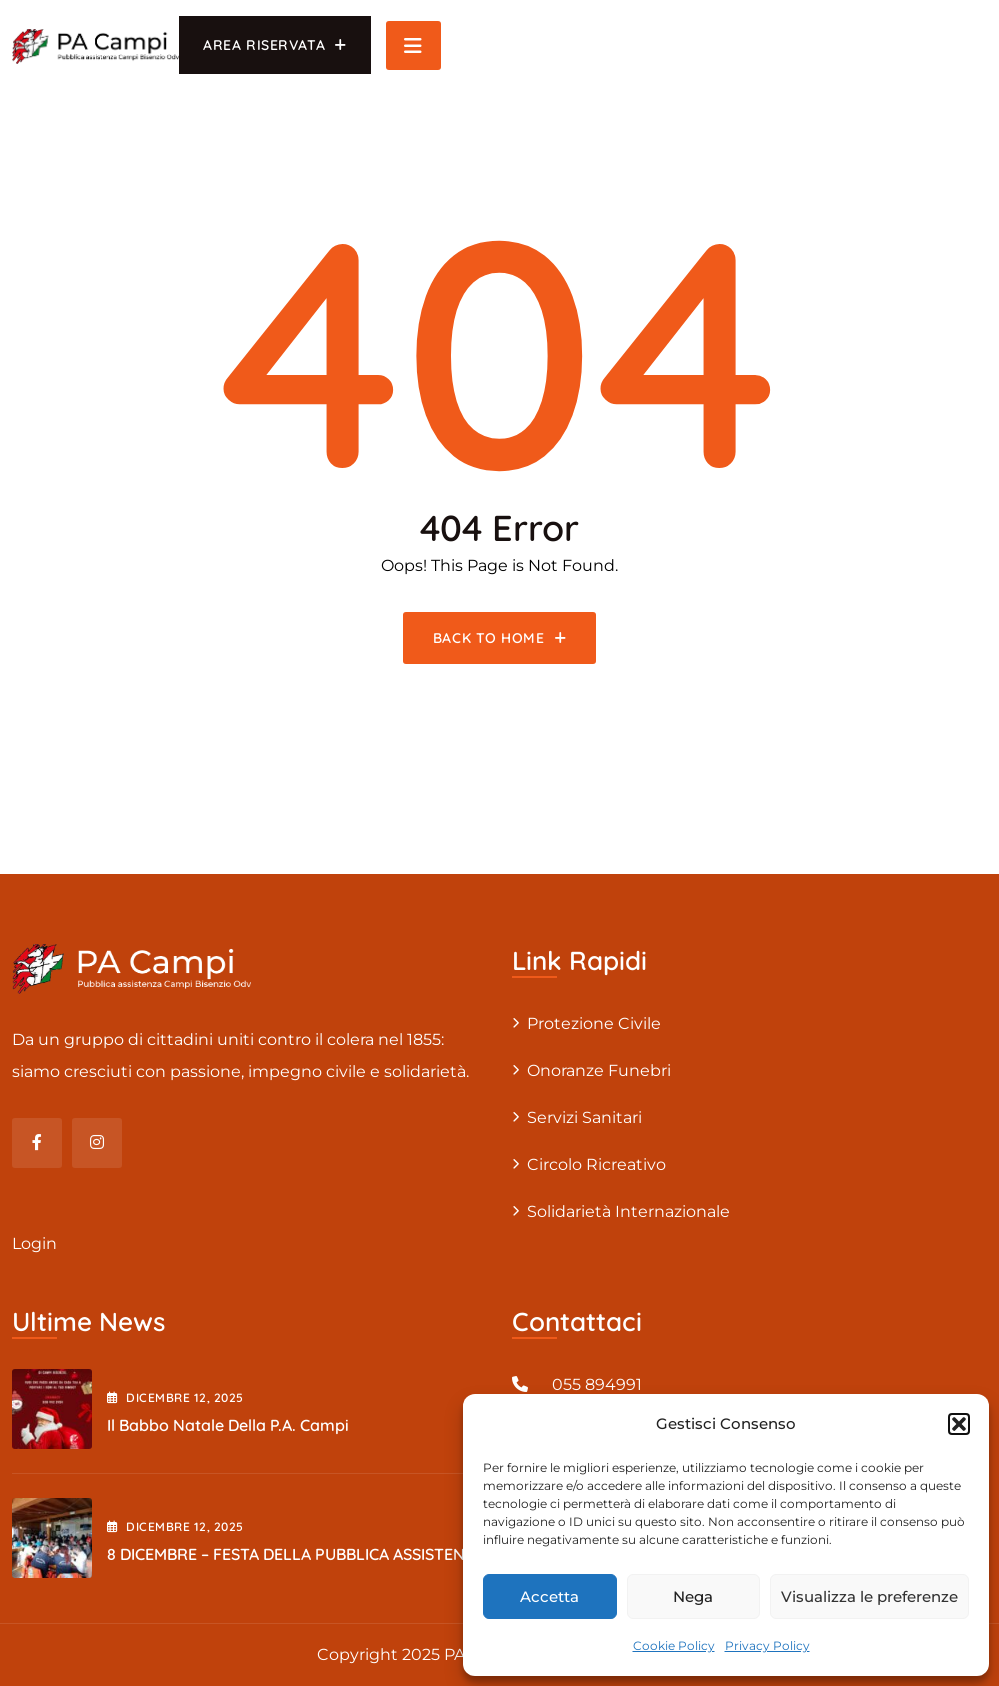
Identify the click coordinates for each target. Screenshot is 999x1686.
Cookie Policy (674, 1645)
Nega (693, 1596)
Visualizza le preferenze (869, 1596)
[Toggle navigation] (413, 45)
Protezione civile (594, 1023)
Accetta (549, 1596)
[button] (959, 1424)
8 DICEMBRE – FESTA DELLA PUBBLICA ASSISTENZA (296, 1554)
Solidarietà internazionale (628, 1211)
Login (34, 1243)
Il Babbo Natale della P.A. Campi (228, 1425)
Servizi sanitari (584, 1117)
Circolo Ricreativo (596, 1164)
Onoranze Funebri (599, 1070)
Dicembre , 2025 (175, 1397)
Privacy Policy (767, 1645)
